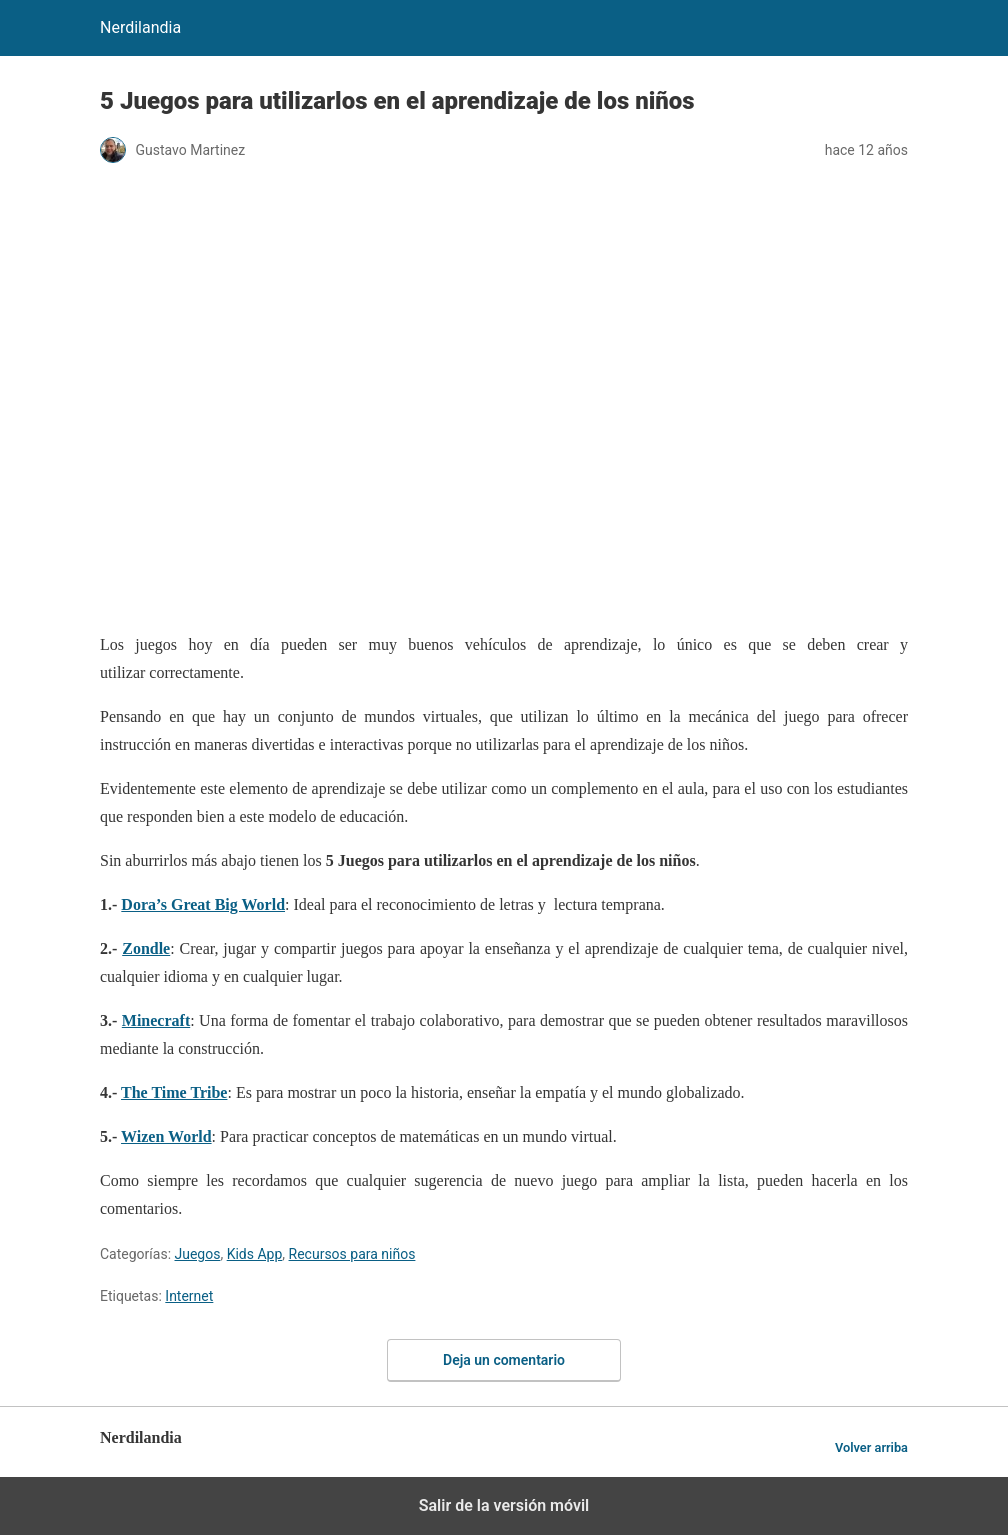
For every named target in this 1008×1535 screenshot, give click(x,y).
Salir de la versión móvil (504, 1505)
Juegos (198, 1254)
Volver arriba (871, 1447)
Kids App (255, 1254)
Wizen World (166, 1136)
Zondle (146, 948)
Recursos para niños (352, 1254)
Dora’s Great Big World (203, 904)
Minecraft (156, 1020)
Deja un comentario (504, 1360)
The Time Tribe (174, 1092)
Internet (189, 1296)
